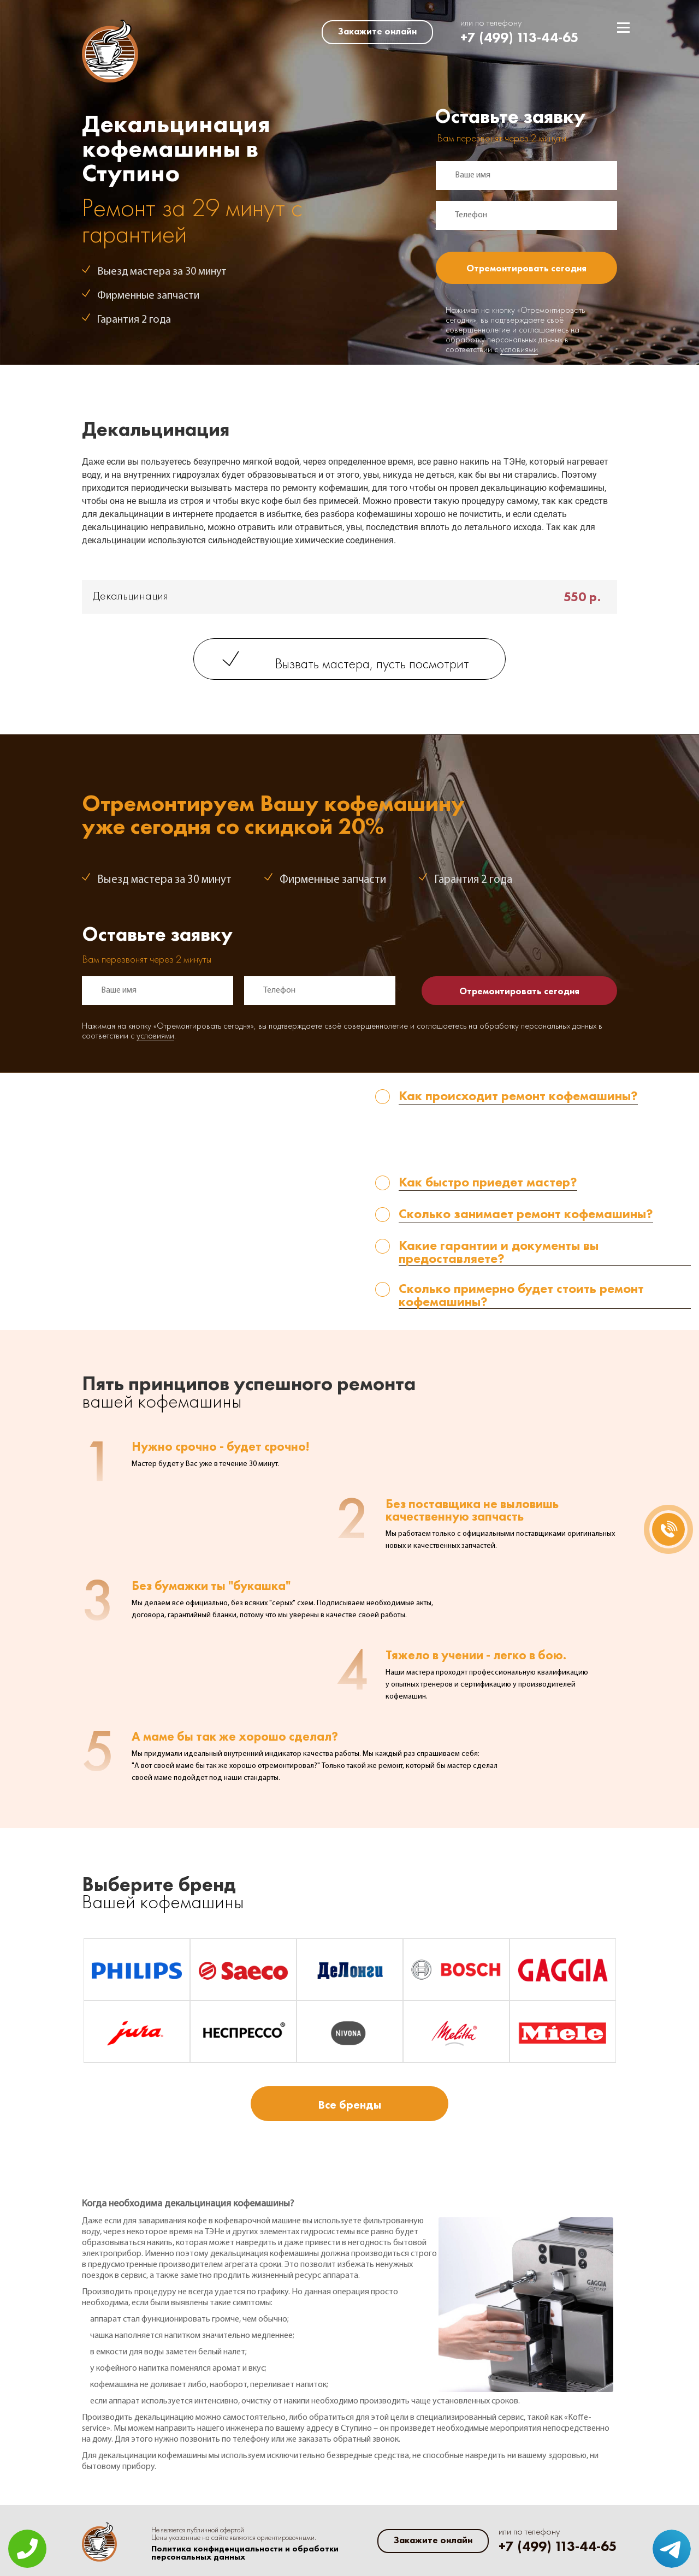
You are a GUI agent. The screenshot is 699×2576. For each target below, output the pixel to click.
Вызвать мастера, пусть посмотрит (372, 665)
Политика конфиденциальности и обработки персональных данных (245, 2553)
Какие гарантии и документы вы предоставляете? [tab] (499, 1252)
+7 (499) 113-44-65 (519, 37)
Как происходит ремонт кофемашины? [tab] (518, 1096)
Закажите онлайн (377, 31)
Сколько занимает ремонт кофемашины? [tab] (526, 1214)
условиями (519, 350)
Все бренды (349, 2104)
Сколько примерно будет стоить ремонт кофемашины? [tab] (521, 1295)
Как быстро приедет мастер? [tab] (488, 1183)
